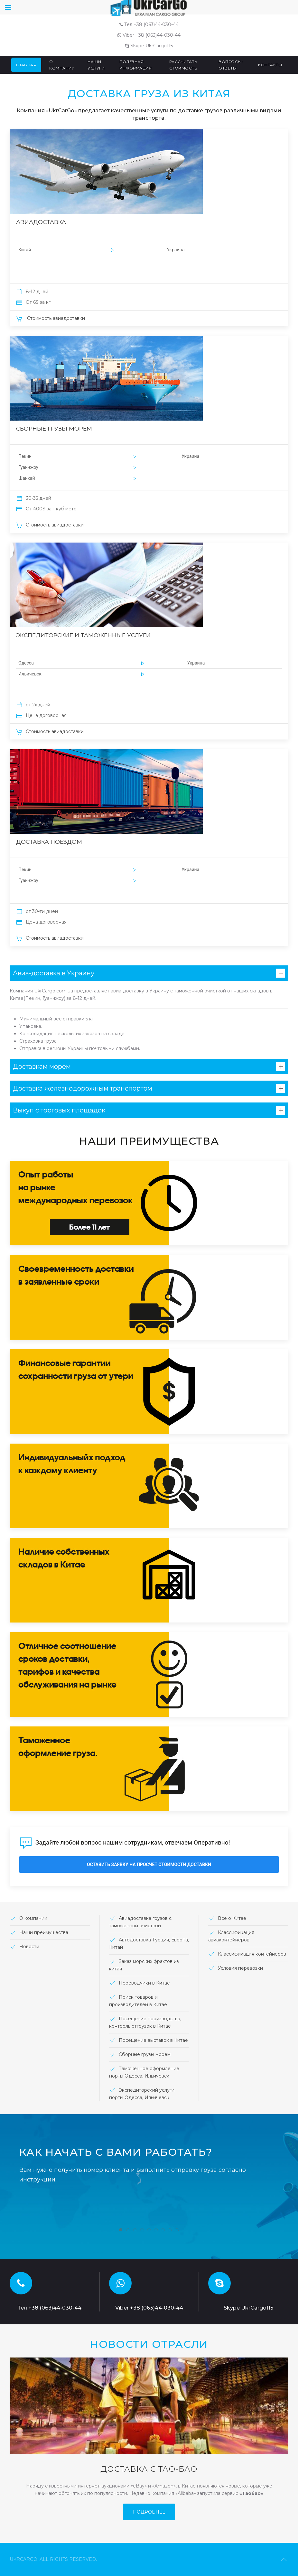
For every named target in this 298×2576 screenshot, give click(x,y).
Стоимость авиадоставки (50, 318)
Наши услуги (96, 64)
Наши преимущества (43, 1932)
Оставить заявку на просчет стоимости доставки (149, 1864)
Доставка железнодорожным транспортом (82, 1088)
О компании (62, 64)
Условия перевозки (240, 1968)
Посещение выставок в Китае (153, 2040)
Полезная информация (135, 64)
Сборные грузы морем (145, 2054)
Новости (24, 1946)
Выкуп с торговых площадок (59, 1110)
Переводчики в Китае (144, 1983)
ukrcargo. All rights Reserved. (53, 2559)
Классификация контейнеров (252, 1954)
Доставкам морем (42, 1066)
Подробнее (149, 2512)
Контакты (270, 64)
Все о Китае (232, 1918)
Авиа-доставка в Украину (53, 973)
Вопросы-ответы (231, 64)
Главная (26, 64)
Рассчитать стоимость (183, 64)
